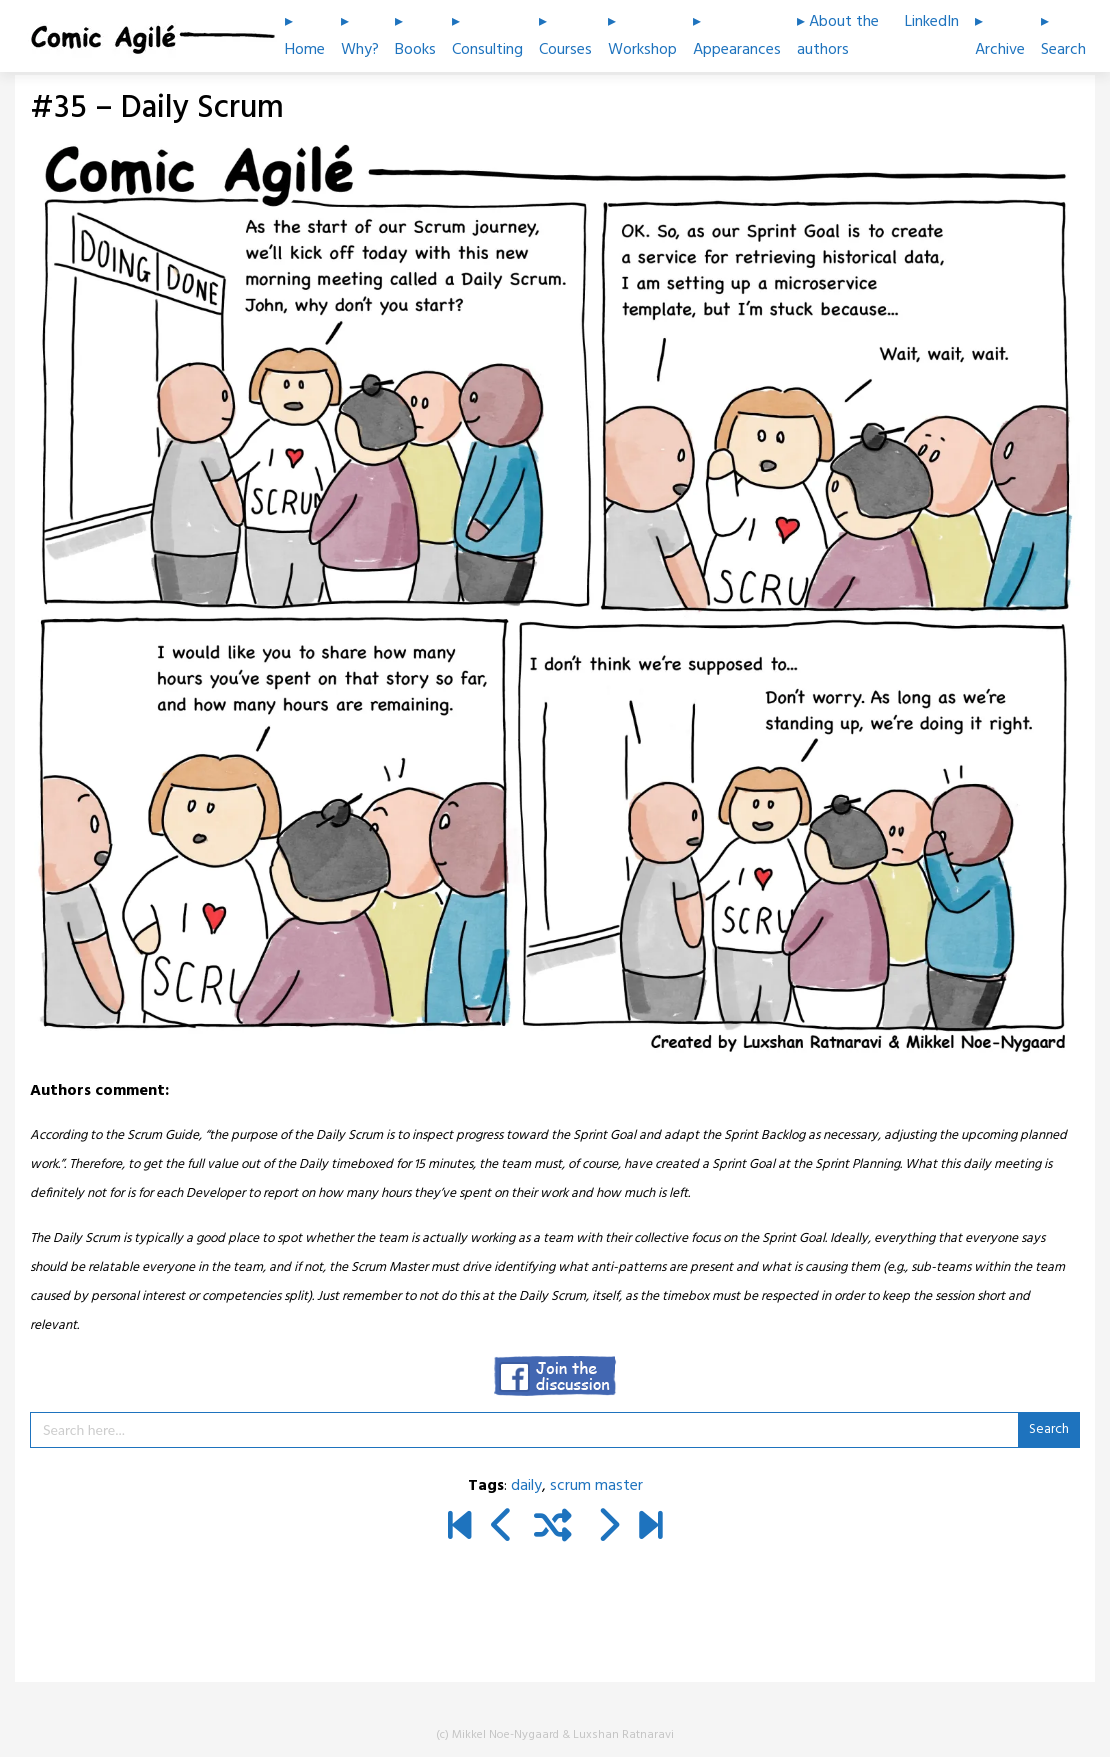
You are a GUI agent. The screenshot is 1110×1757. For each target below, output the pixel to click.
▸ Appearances (737, 36)
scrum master (596, 1486)
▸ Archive (1000, 36)
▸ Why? (360, 36)
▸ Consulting (487, 36)
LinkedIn (932, 22)
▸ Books (415, 36)
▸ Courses (565, 36)
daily (526, 1486)
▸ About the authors (838, 36)
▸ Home (305, 36)
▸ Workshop (642, 36)
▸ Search (1063, 36)
